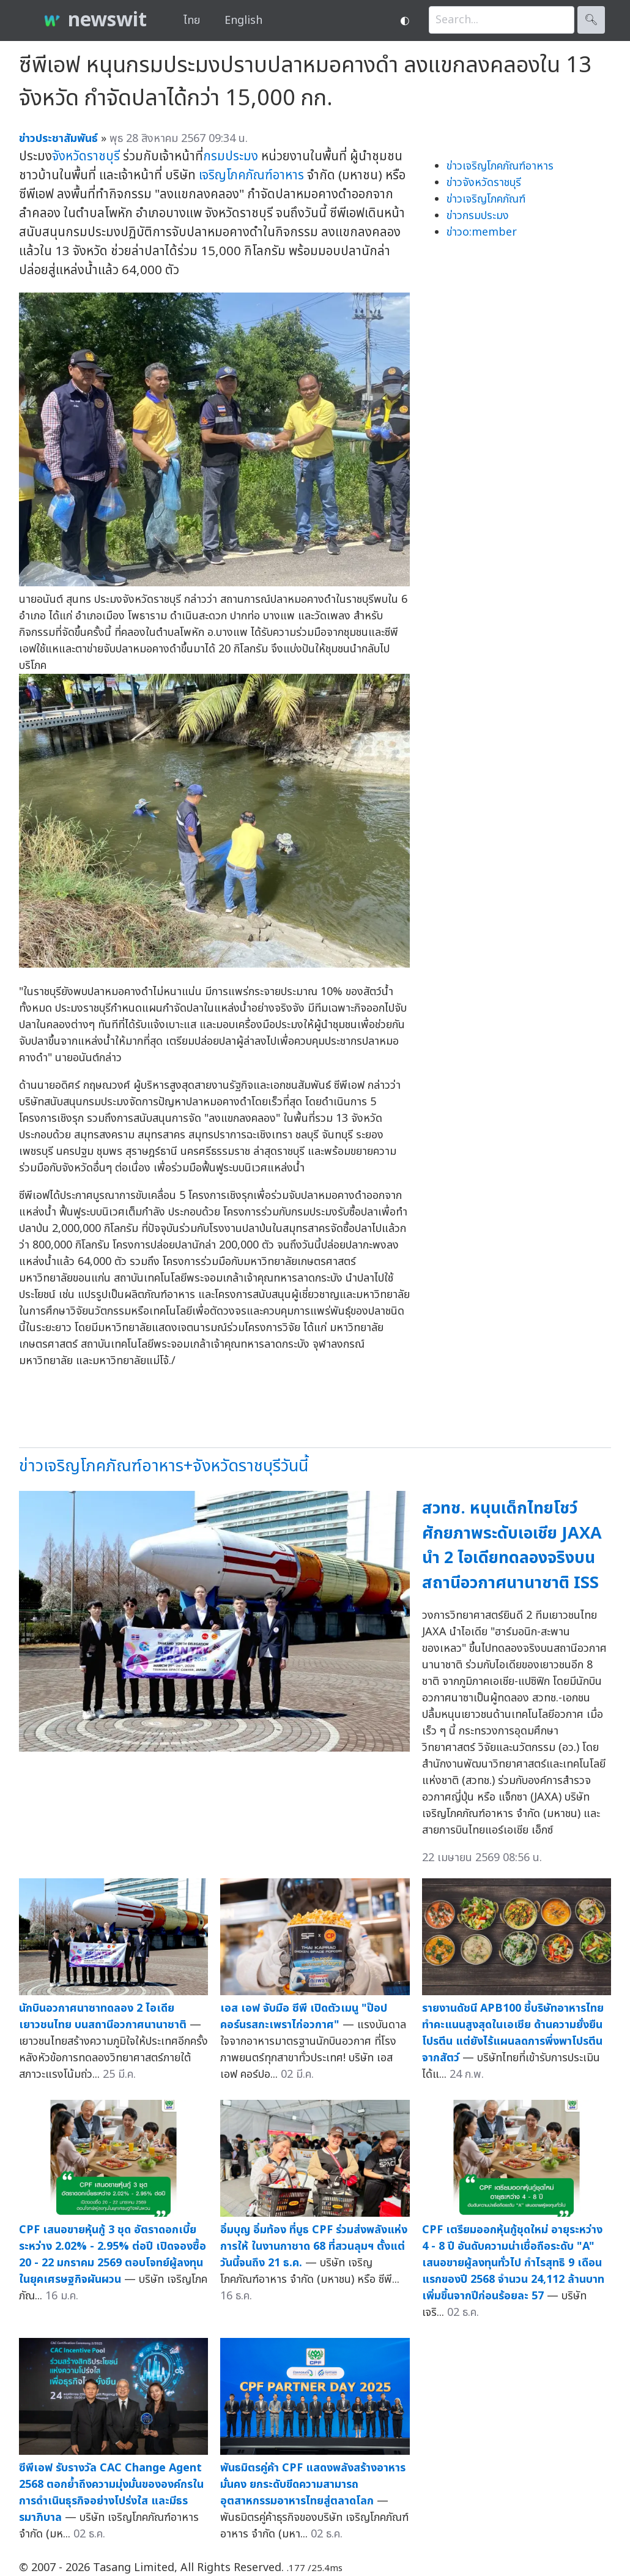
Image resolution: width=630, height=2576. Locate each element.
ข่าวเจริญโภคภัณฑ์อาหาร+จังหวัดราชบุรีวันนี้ (163, 1466)
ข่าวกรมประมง (478, 215)
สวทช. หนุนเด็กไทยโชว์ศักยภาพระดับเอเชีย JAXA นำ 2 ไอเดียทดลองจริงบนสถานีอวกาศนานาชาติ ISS (512, 1546)
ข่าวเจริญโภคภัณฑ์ (486, 199)
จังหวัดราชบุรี (86, 156)
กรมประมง (230, 156)
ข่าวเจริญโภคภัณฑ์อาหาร (500, 166)
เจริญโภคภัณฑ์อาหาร (251, 175)
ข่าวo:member (482, 232)
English (243, 20)
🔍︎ (591, 20)
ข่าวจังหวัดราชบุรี (484, 182)
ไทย (191, 20)
